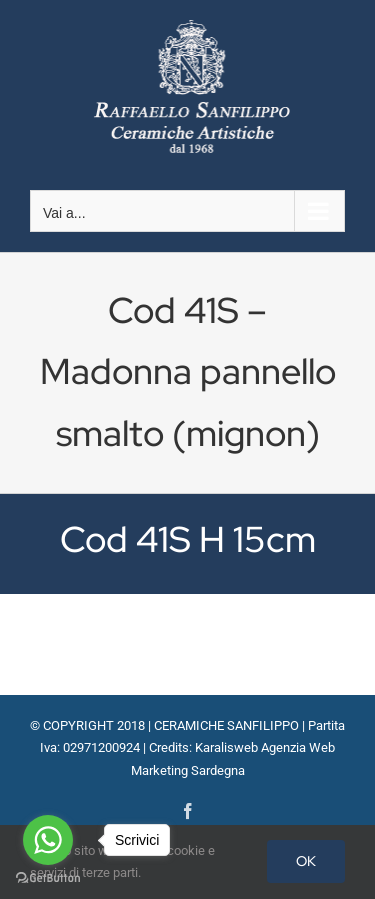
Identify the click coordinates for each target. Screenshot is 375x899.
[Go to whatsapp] (48, 840)
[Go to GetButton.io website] (48, 878)
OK (306, 861)
